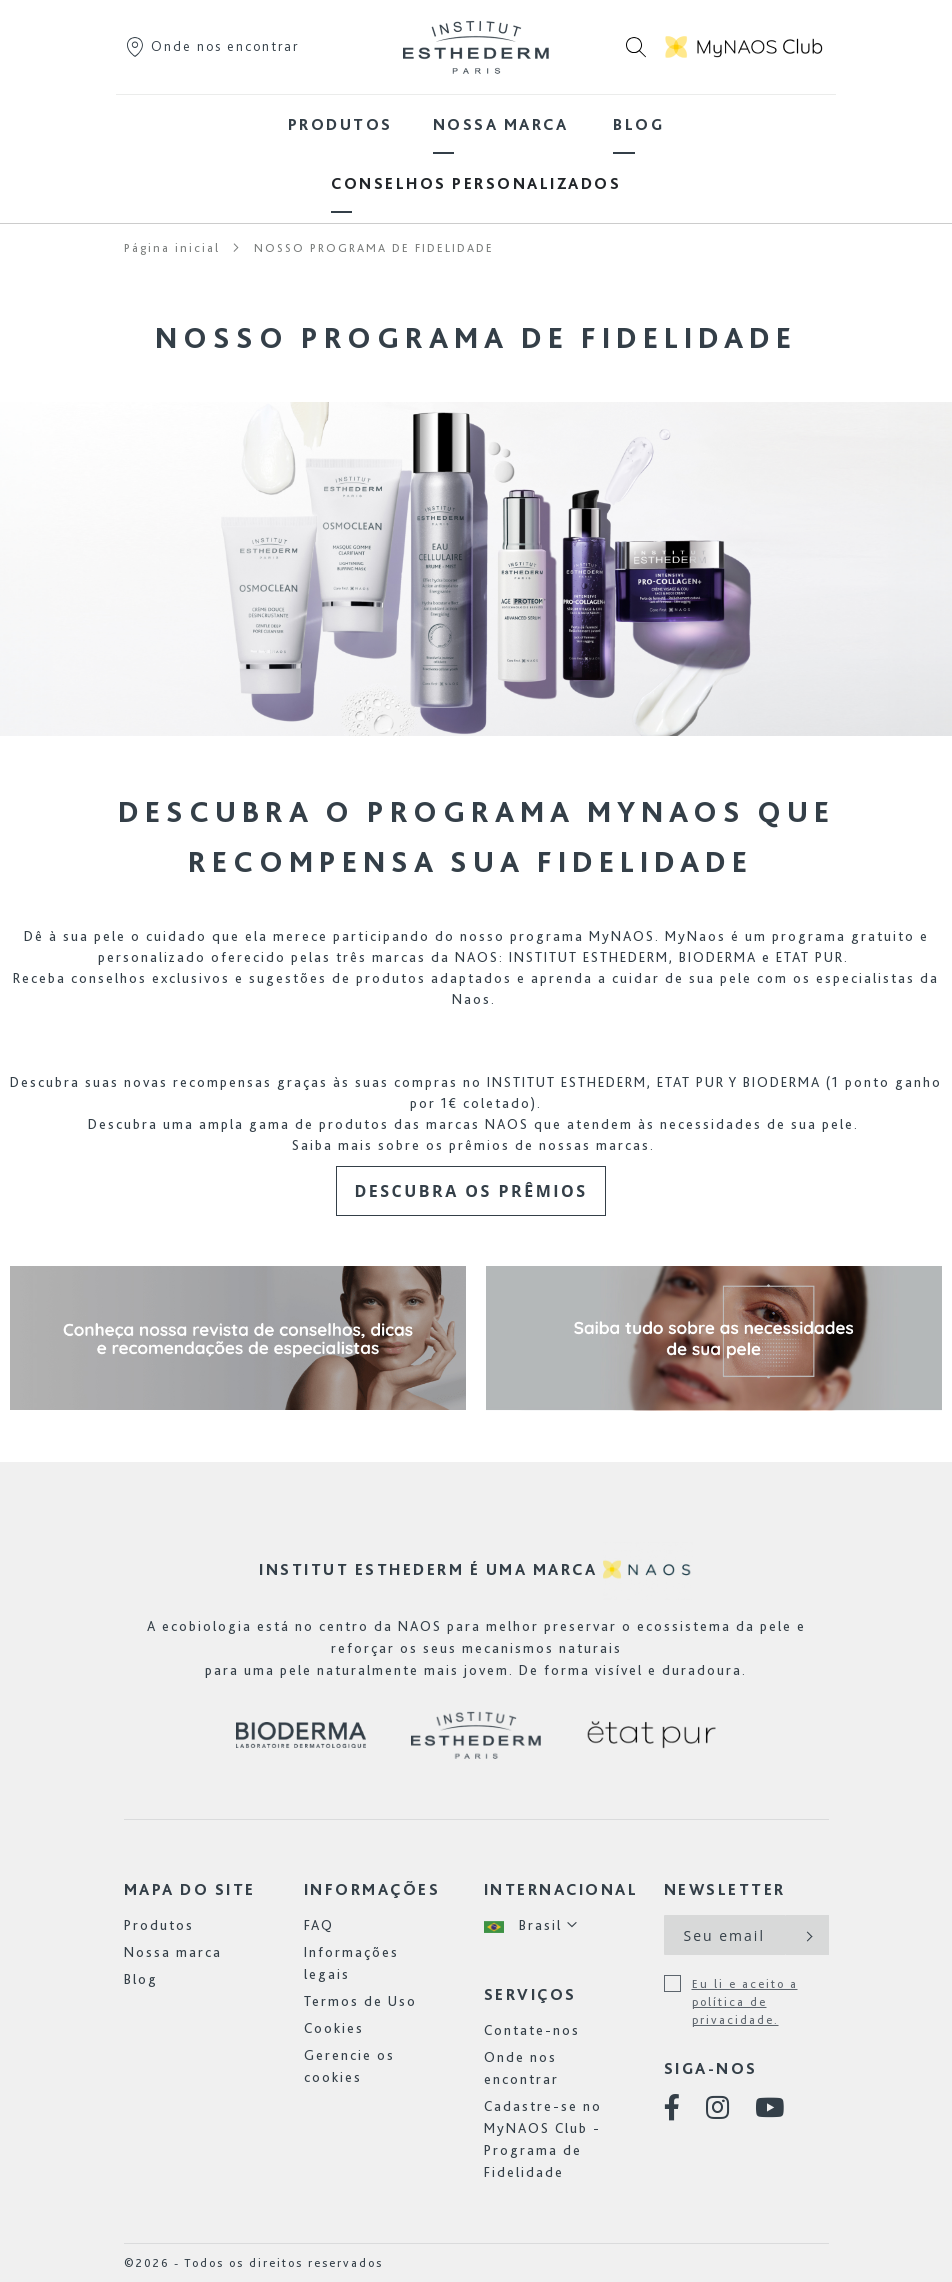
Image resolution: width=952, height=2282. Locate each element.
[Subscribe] (807, 1935)
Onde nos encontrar (211, 46)
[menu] (476, 154)
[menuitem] (340, 124)
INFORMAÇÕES (372, 1889)
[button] (531, 1925)
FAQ (319, 1925)
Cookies (334, 2028)
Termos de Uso (360, 2001)
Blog (141, 1979)
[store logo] (476, 47)
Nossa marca (173, 1952)
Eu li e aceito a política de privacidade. (745, 2002)
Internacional (561, 1889)
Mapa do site (190, 1889)
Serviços (530, 1994)
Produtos (159, 1925)
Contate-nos (532, 2030)
